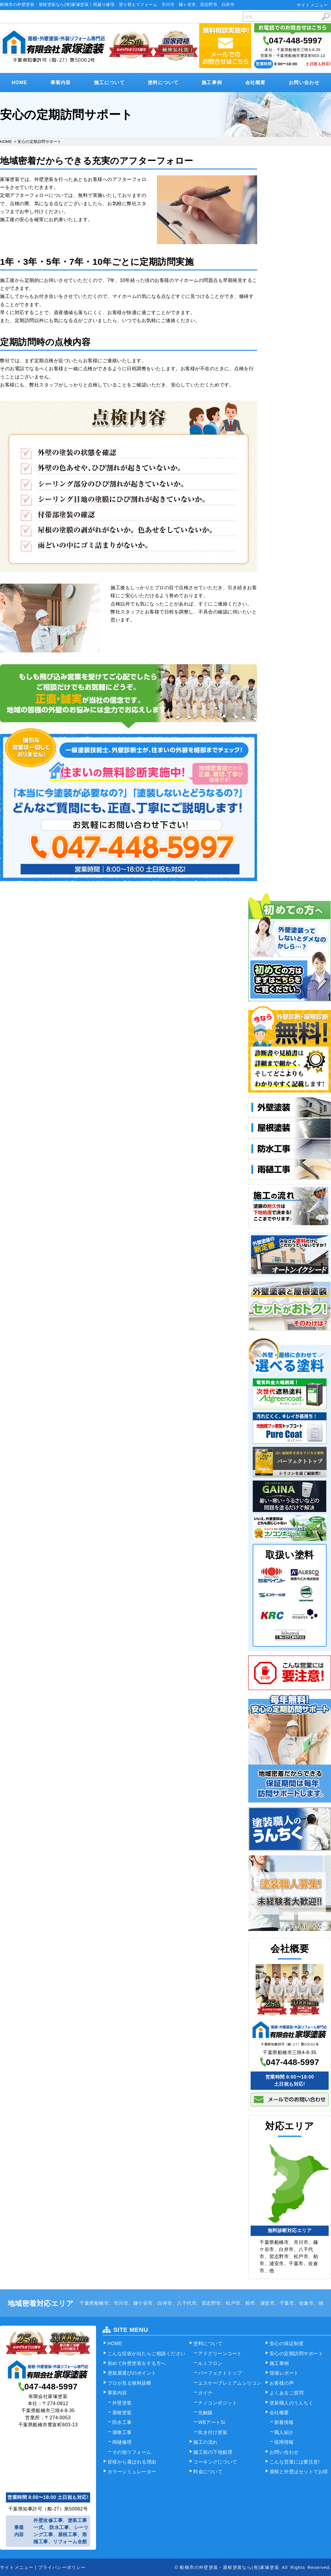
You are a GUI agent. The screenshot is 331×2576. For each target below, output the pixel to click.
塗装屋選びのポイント (132, 2373)
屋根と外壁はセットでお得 (299, 2471)
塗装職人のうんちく (292, 2402)
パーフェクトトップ (220, 2373)
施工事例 (212, 82)
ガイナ (205, 2392)
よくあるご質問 (287, 2392)
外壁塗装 (122, 2402)
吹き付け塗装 (212, 2432)
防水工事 (122, 2422)
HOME (19, 82)
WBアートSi (211, 2422)
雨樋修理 (122, 2442)
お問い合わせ (304, 82)
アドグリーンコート (220, 2353)
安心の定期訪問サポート (296, 2353)
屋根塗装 (122, 2412)
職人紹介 (284, 2432)
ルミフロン (210, 2363)
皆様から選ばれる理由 (132, 2461)
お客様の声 (282, 2383)
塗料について (163, 82)
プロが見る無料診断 (130, 2383)
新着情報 (284, 2422)
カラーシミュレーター (132, 2471)
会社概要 (255, 82)
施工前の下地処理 (212, 2452)
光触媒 (205, 2412)
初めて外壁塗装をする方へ (137, 2363)
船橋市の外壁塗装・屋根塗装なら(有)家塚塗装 (229, 2567)
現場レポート (284, 2373)
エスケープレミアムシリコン (230, 2383)
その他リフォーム (131, 2452)
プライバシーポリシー (62, 2567)
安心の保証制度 (287, 2343)
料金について (208, 2471)
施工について (109, 82)
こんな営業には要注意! (295, 2461)
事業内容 (61, 82)
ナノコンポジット (217, 2402)
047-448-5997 (295, 40)
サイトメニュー (312, 5)
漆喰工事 (122, 2432)
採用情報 (284, 2442)
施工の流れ (205, 2442)
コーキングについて (215, 2461)
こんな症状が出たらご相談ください (147, 2353)
